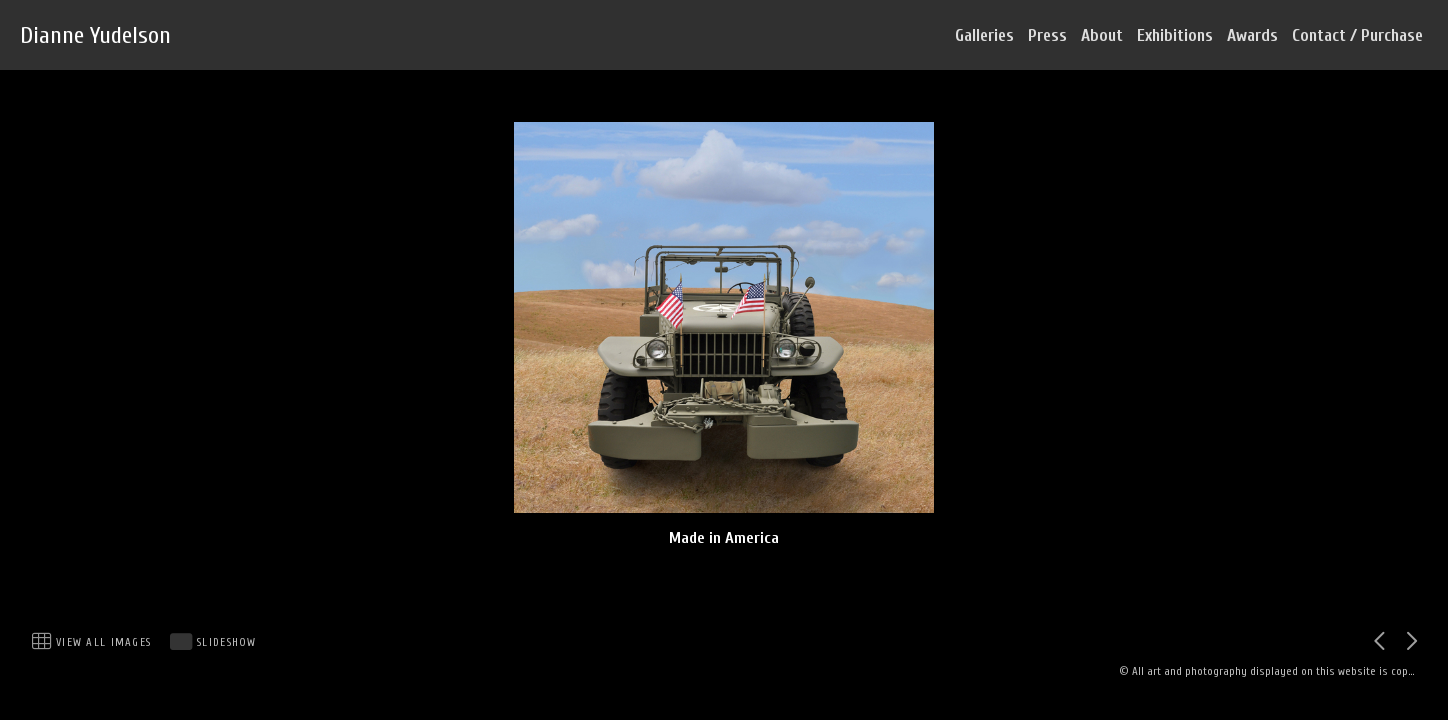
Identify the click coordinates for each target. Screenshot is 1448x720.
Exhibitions (1175, 35)
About (1102, 35)
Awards (1252, 35)
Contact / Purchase (1357, 35)
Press (1047, 35)
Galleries (984, 35)
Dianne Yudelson (95, 35)
